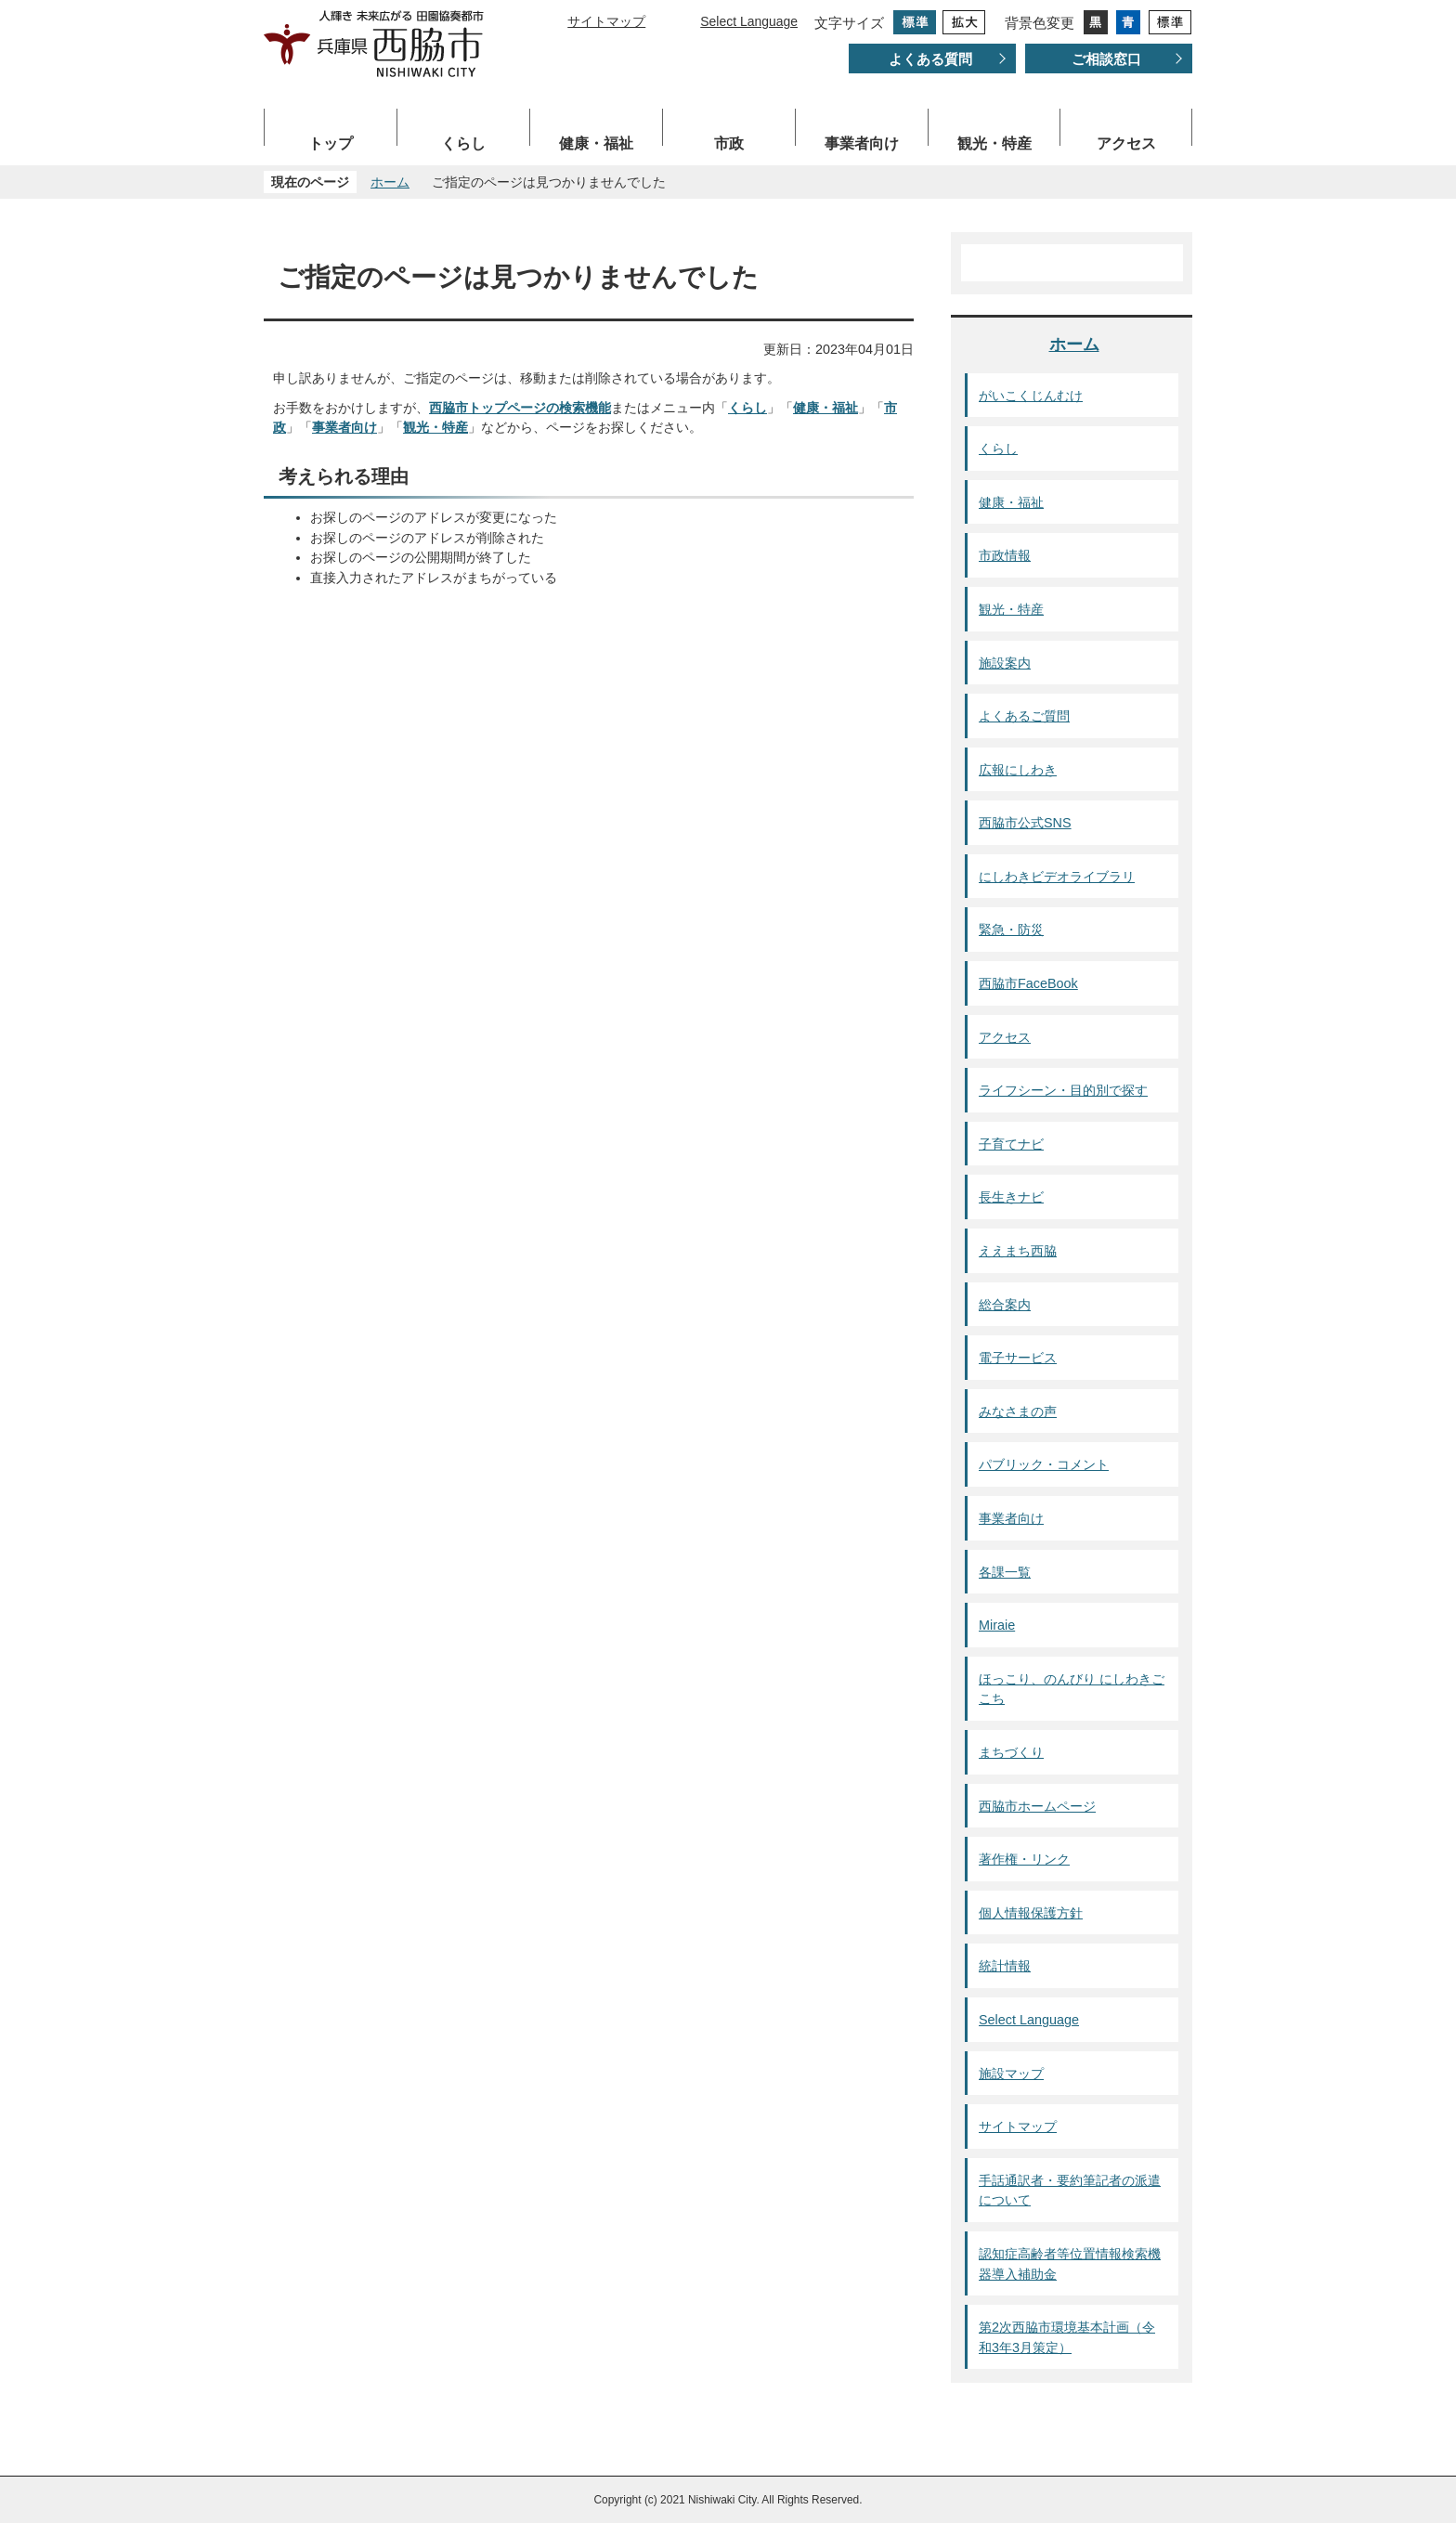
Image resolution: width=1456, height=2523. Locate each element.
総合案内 (1005, 1304)
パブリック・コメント (1044, 1464)
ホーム (390, 182)
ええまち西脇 (1018, 1250)
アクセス (1126, 143)
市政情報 (1005, 555)
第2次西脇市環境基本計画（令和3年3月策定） (1067, 2337)
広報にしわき (1018, 769)
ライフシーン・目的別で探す (1063, 1090)
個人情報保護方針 (1031, 1912)
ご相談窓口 (1106, 59)
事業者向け (862, 143)
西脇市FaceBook (1028, 983)
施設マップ (1011, 2073)
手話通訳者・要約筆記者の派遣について (1070, 2190)
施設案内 (1005, 663)
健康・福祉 (596, 143)
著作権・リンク (1024, 1859)
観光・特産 (994, 143)
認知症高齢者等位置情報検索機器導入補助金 (1070, 2264)
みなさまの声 (1018, 1411)
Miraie (997, 1625)
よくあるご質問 (1024, 716)
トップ (330, 143)
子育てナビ (1011, 1144)
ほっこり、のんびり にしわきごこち (1071, 1689)
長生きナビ (1011, 1197)
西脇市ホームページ (1037, 1806)
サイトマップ (606, 21)
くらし (463, 143)
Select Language (749, 21)
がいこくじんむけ (1031, 395)
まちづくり (1011, 1752)
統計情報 (1005, 1965)
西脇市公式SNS (1025, 822)
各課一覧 (1005, 1572)
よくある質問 (930, 59)
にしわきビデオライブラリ (1057, 876)
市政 (729, 143)
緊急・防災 (1011, 929)
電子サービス (1018, 1357)
